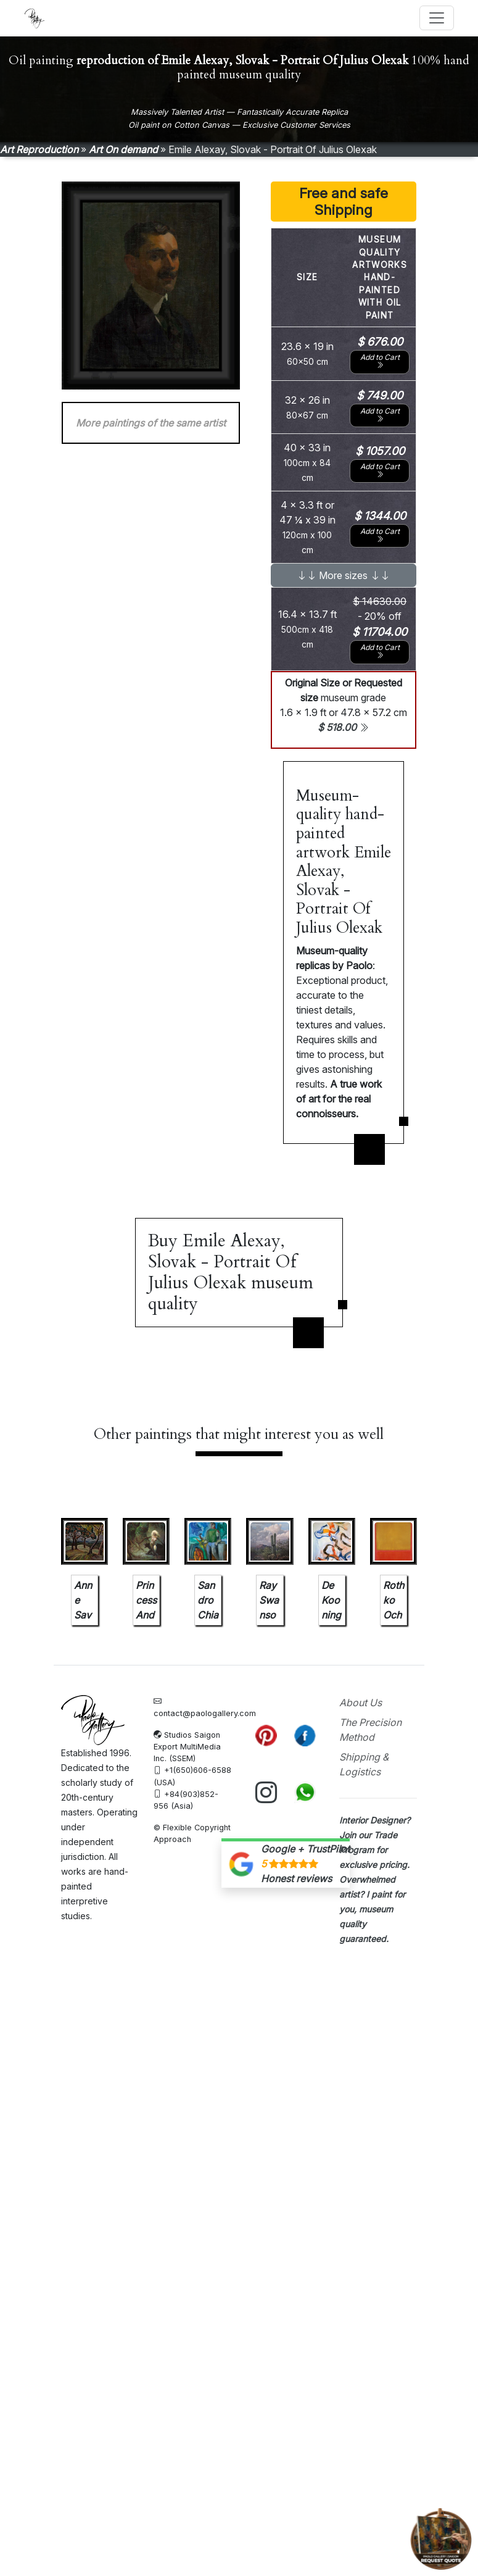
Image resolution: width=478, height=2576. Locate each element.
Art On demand (123, 149)
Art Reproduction (39, 149)
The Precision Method (370, 1729)
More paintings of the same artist (151, 423)
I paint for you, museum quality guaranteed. (372, 1908)
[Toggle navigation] (436, 18)
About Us (360, 1702)
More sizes (343, 575)
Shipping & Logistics (364, 1764)
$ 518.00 (343, 727)
